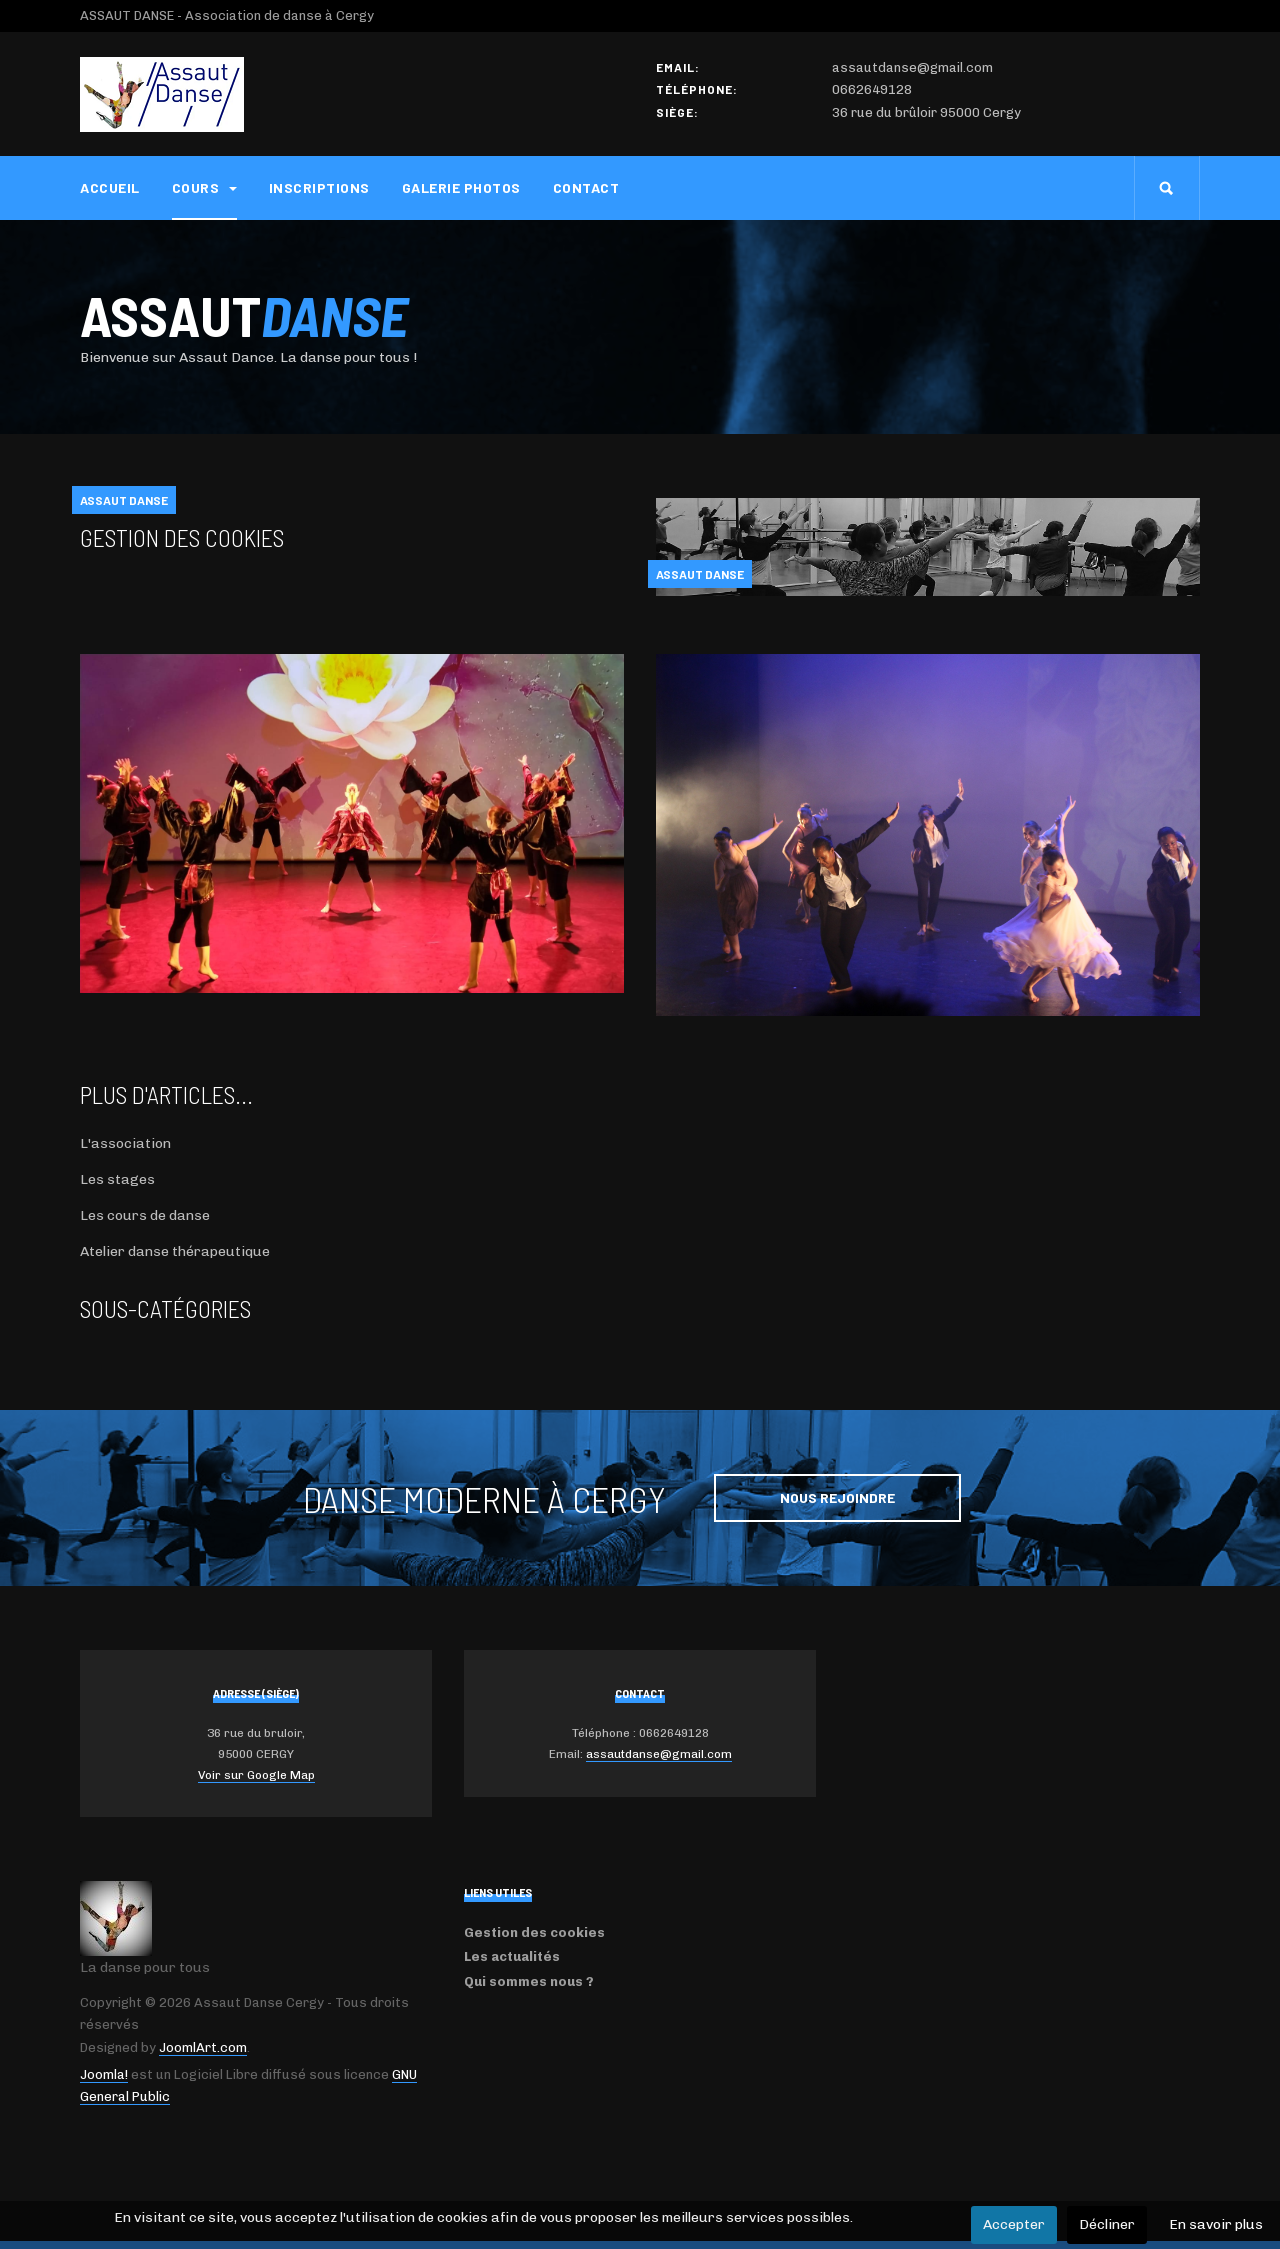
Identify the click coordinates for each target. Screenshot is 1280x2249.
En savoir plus (1216, 2224)
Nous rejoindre (837, 1497)
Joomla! (104, 2074)
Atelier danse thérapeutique (175, 1251)
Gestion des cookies (182, 537)
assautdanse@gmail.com (659, 1754)
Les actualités (512, 1956)
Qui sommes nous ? (529, 1981)
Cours (204, 187)
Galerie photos (461, 187)
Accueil (110, 187)
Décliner (1107, 2224)
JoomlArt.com (203, 2047)
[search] (1166, 188)
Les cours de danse (145, 1215)
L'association (125, 1143)
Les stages (117, 1179)
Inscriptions (319, 187)
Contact (586, 187)
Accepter (1014, 2224)
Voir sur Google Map (256, 1775)
